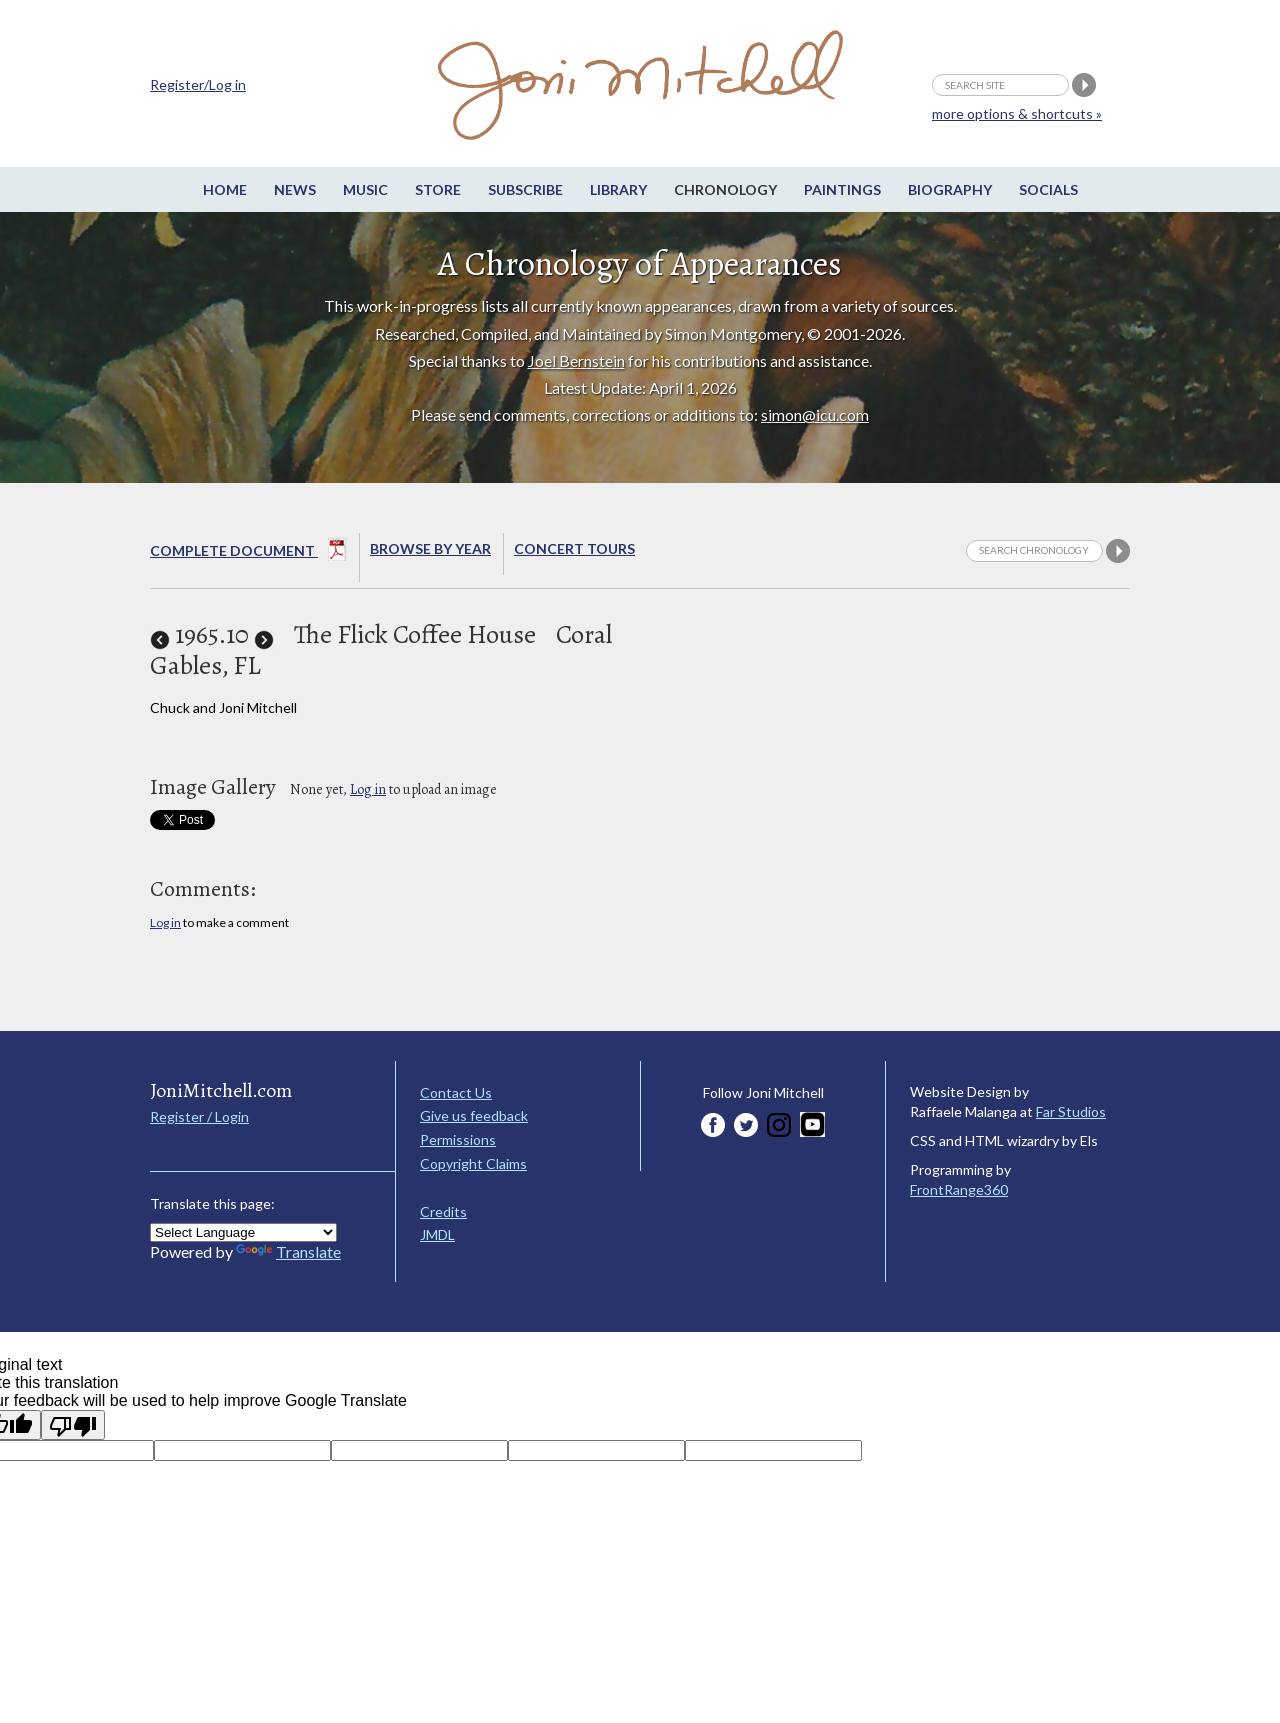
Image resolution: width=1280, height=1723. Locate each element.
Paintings (842, 189)
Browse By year (430, 548)
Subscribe (525, 189)
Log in (368, 789)
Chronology (725, 189)
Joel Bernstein (576, 360)
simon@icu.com (815, 414)
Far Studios (1071, 1111)
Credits (443, 1211)
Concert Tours (574, 548)
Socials (1048, 189)
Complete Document (248, 553)
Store (438, 189)
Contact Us (456, 1092)
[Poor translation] (73, 1425)
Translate (288, 1251)
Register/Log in (198, 84)
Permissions (458, 1139)
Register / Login (199, 1116)
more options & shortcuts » (1017, 113)
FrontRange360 (959, 1189)
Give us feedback (474, 1115)
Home (225, 189)
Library (618, 189)
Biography (950, 189)
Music (365, 189)
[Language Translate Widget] (243, 1232)
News (295, 189)
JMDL (437, 1234)
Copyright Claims (473, 1163)
